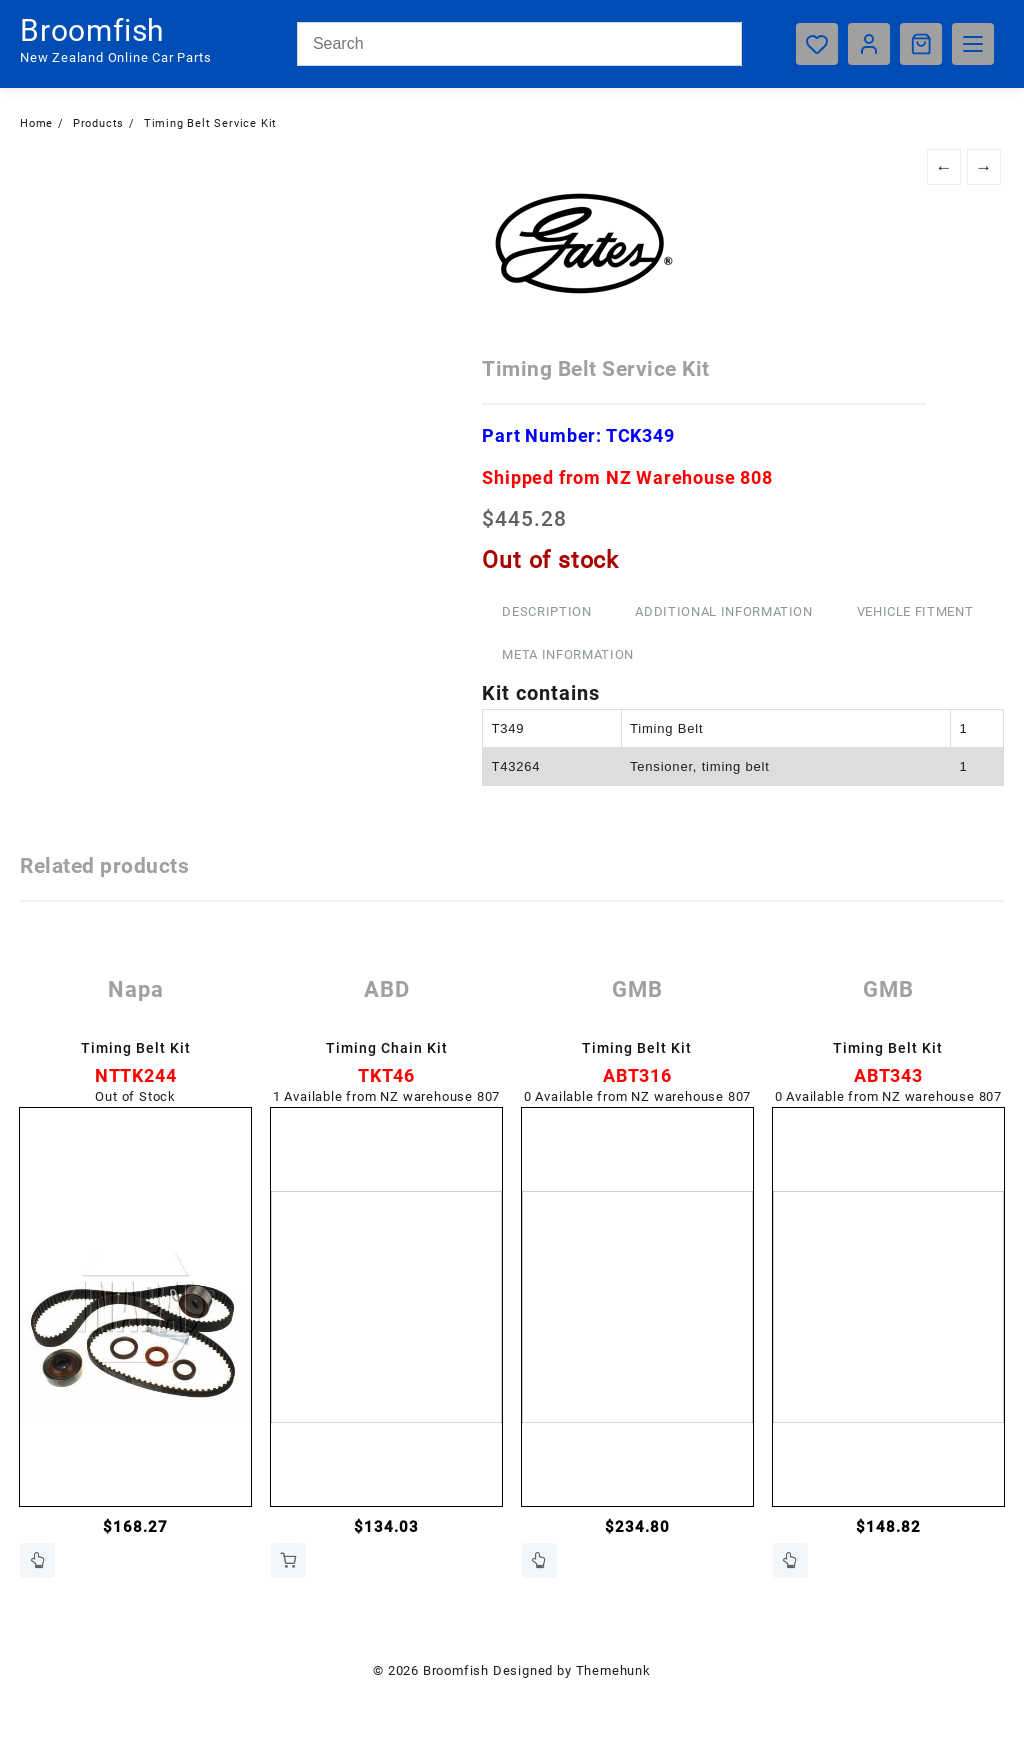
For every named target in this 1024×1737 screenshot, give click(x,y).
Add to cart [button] (288, 1560)
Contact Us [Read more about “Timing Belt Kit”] (37, 1560)
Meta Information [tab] (567, 654)
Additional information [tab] (723, 611)
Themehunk (613, 1670)
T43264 (515, 766)
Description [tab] (546, 611)
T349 (507, 728)
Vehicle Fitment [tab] (915, 611)
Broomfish (92, 30)
